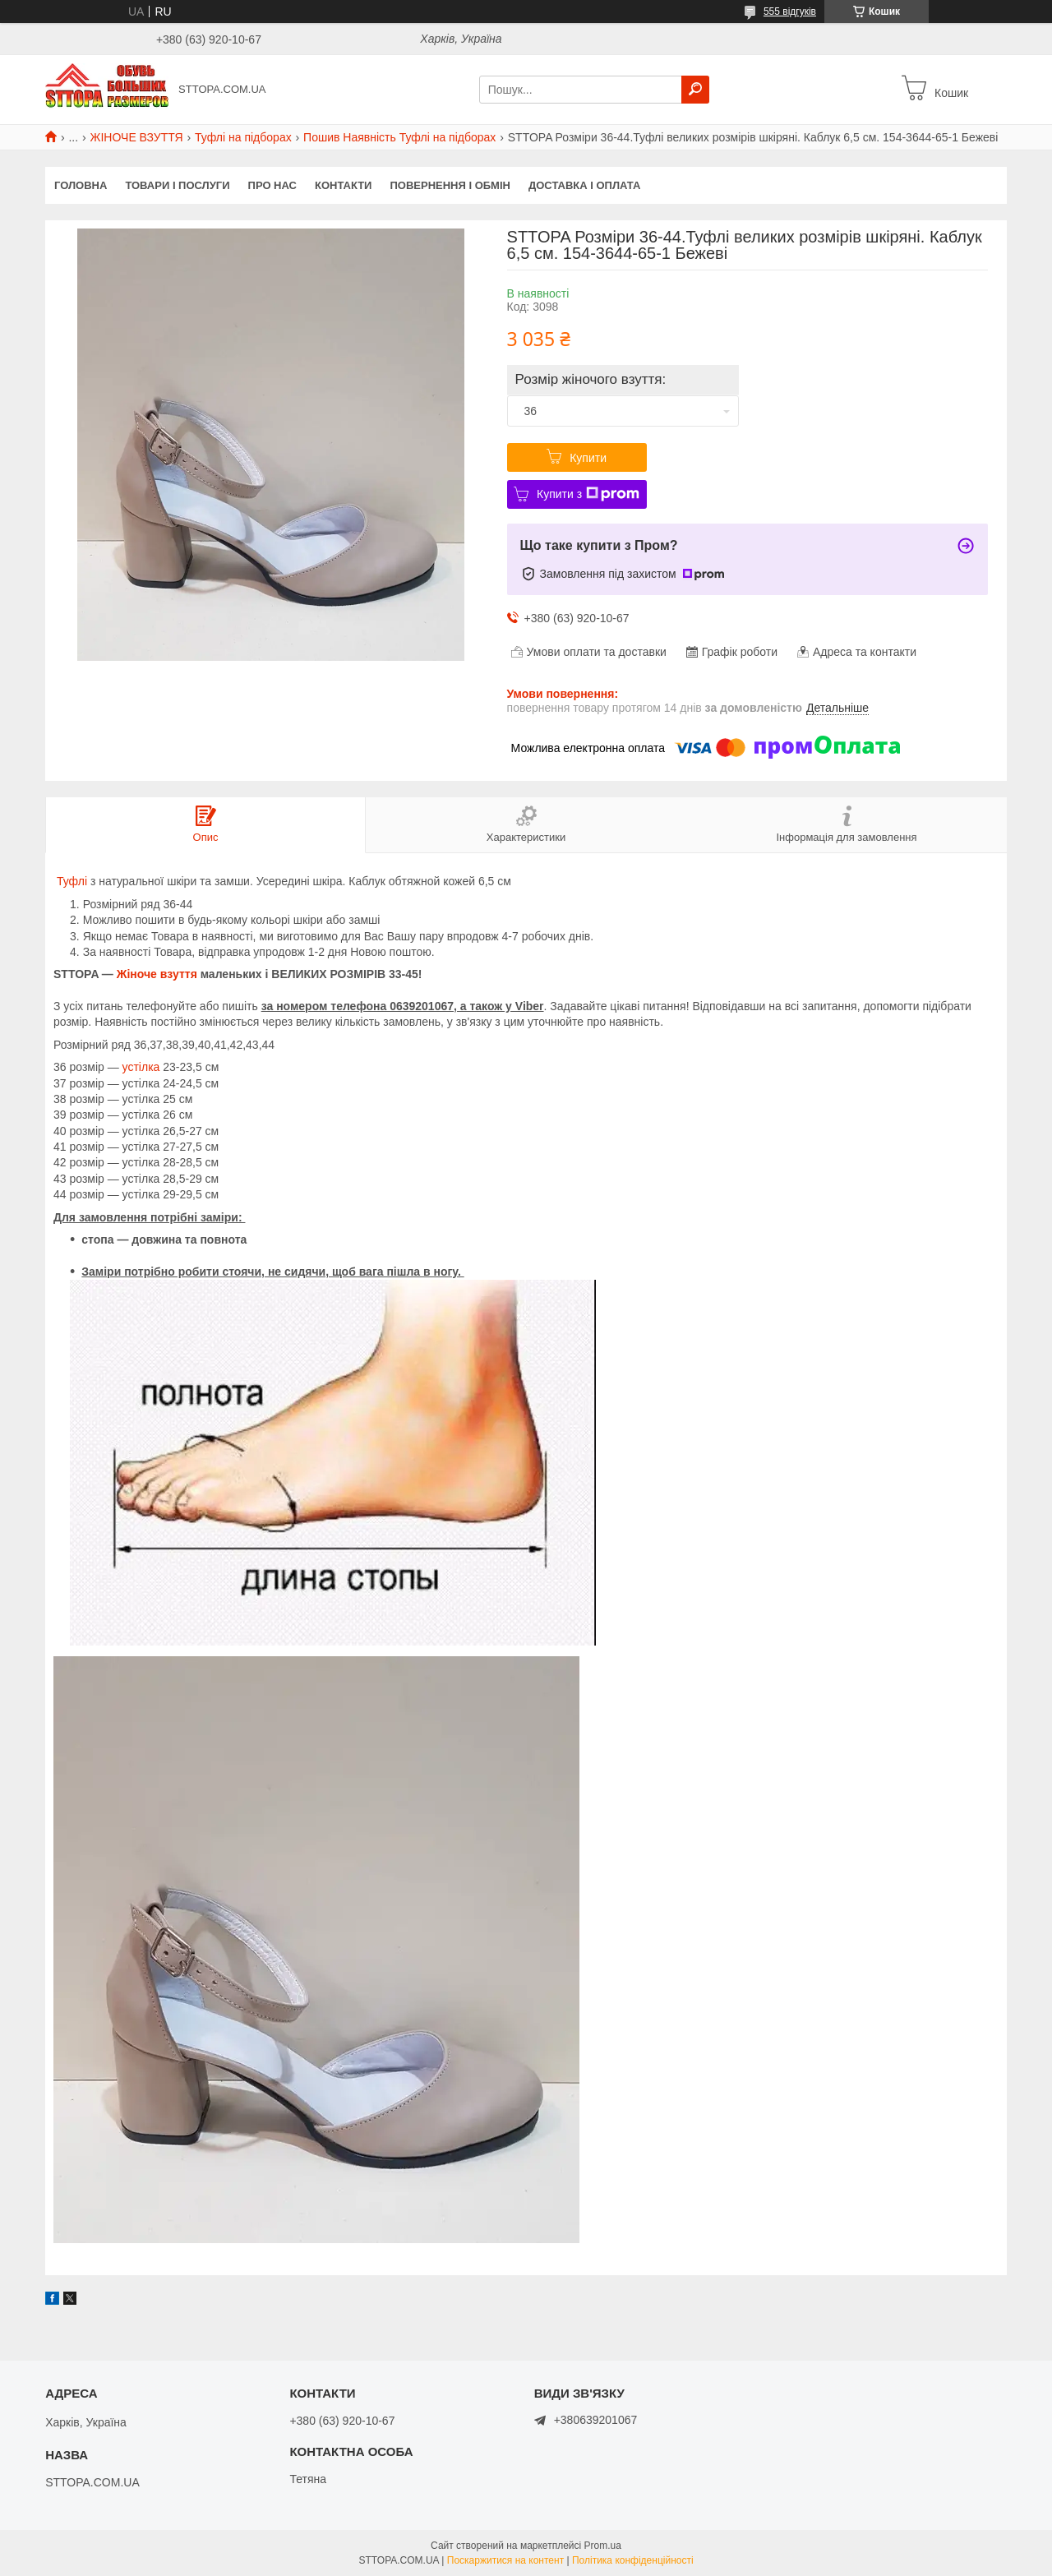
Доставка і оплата (584, 185)
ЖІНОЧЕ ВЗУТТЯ (136, 137)
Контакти (343, 185)
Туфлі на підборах (243, 137)
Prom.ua (602, 2545)
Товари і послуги (177, 185)
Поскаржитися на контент (505, 2560)
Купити (588, 457)
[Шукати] (695, 90)
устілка (141, 1066)
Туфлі (72, 881)
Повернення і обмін (450, 185)
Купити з (588, 494)
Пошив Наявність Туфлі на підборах (399, 137)
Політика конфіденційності (633, 2560)
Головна (80, 185)
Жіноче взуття (157, 974)
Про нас (272, 185)
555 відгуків (790, 11)
